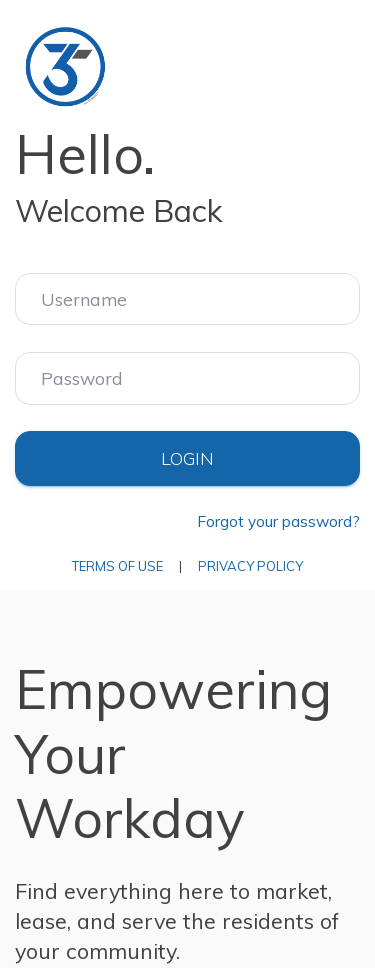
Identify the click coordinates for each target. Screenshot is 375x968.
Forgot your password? (278, 521)
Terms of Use (117, 566)
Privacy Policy (250, 566)
